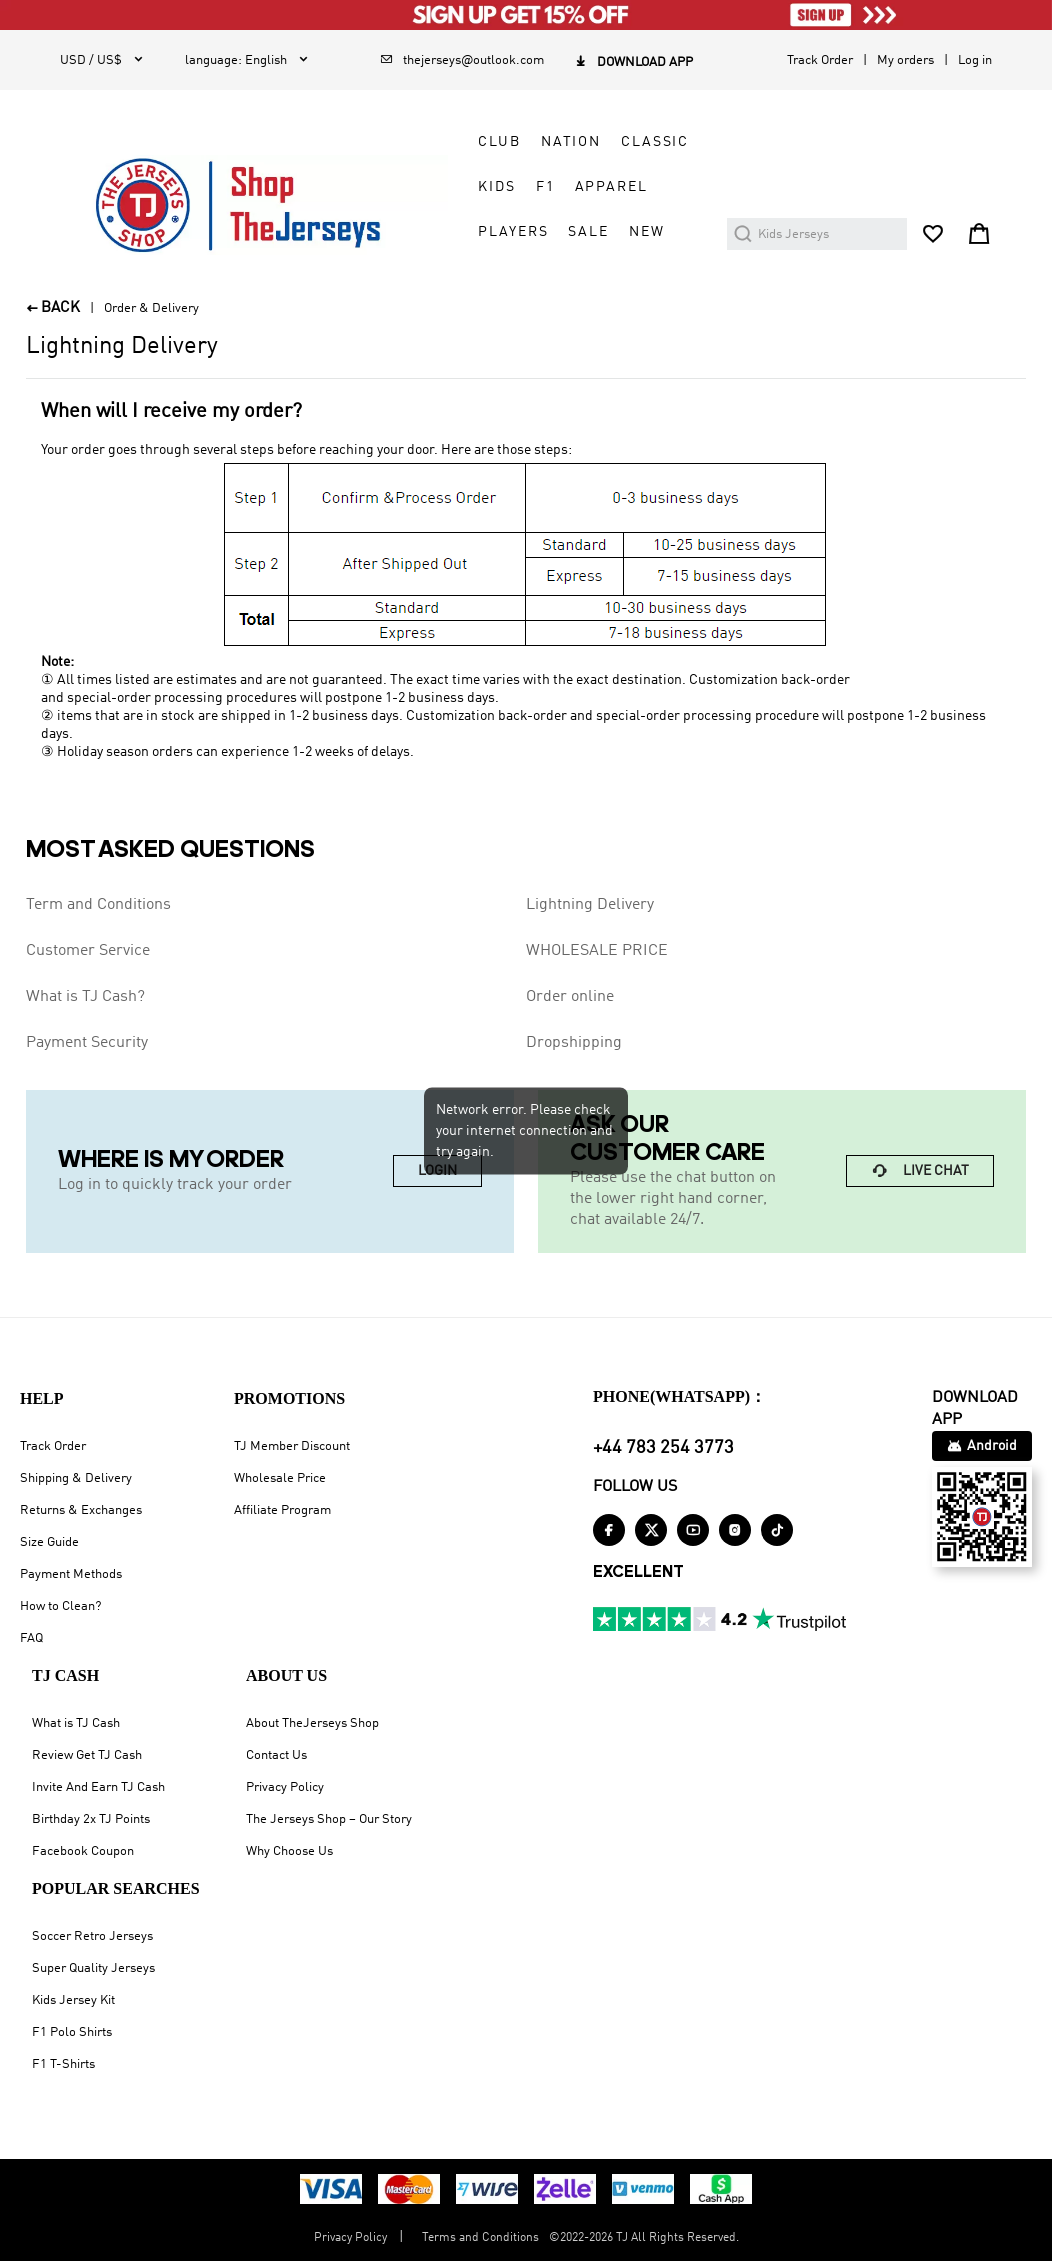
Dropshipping (574, 1043)
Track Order (820, 60)
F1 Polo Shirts (72, 2032)
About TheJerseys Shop (312, 1723)
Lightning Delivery (590, 905)
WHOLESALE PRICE (597, 951)
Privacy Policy (285, 1787)
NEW (647, 232)
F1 (545, 187)
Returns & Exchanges (81, 1510)
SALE (588, 232)
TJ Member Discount (292, 1446)
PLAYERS (513, 232)
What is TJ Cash (76, 1723)
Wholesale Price (280, 1478)
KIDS (496, 187)
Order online (570, 997)
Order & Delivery (151, 308)
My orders (905, 60)
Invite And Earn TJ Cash (98, 1787)
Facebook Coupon (83, 1851)
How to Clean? (60, 1606)
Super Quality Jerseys (93, 1968)
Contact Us (276, 1755)
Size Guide (49, 1542)
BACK (53, 308)
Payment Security (87, 1043)
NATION (571, 142)
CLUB (499, 142)
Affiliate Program (282, 1510)
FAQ (31, 1638)
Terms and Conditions (480, 2238)
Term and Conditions (98, 905)
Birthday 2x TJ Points (91, 1819)
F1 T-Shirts (63, 2064)
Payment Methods (71, 1574)
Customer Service (88, 951)
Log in (975, 60)
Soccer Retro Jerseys (92, 1936)
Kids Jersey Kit (73, 2000)
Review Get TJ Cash (87, 1755)
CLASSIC (655, 142)
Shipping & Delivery (76, 1478)
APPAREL (611, 187)
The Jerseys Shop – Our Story (329, 1819)
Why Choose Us (289, 1851)
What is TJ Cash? (85, 997)
